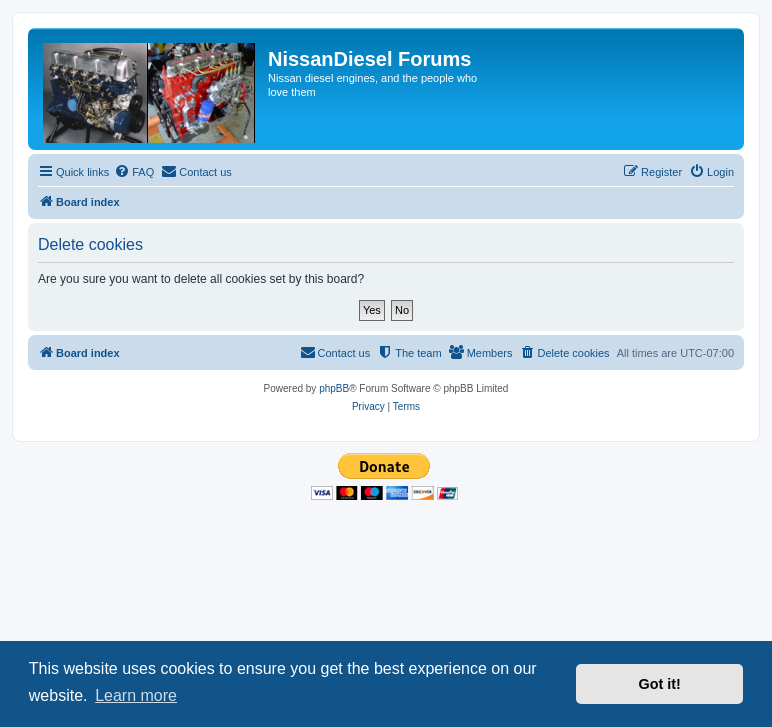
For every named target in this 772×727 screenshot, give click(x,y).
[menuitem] (134, 172)
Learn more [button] (136, 695)
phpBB (334, 388)
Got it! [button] (660, 684)
